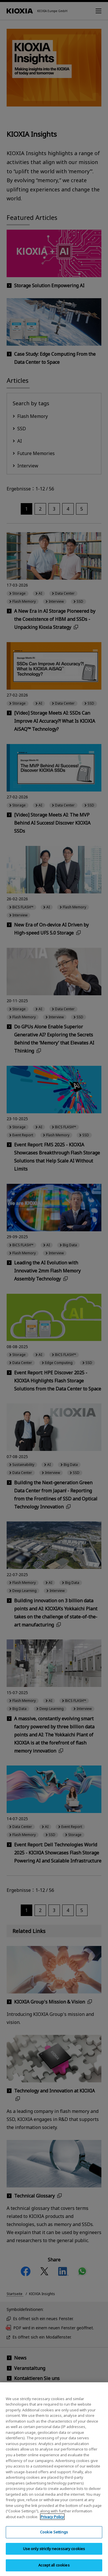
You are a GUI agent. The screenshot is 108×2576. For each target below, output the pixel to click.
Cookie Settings (54, 2537)
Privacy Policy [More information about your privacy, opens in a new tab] (52, 2521)
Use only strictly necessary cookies (54, 2553)
